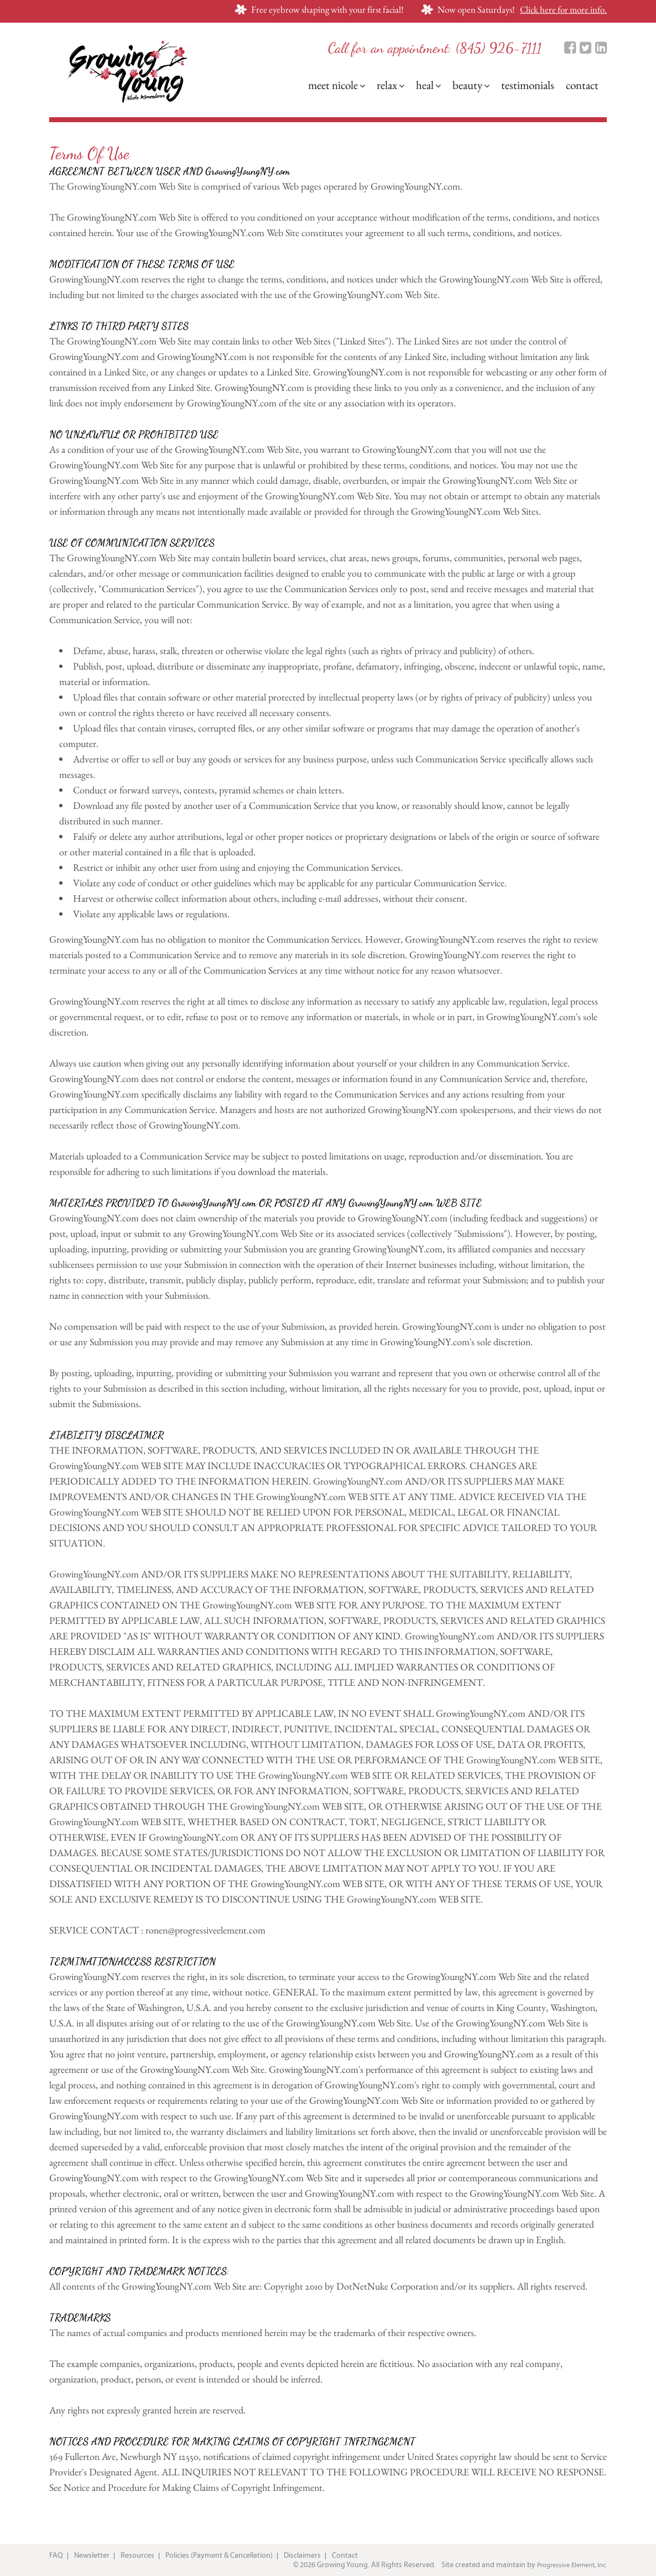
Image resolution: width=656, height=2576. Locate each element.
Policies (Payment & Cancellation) (219, 2555)
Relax (390, 84)
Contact (582, 84)
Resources (137, 2555)
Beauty (471, 84)
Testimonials (527, 84)
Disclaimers (302, 2555)
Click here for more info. (563, 9)
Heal (428, 84)
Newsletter (92, 2555)
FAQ (56, 2555)
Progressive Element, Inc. (572, 2565)
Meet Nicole (336, 84)
